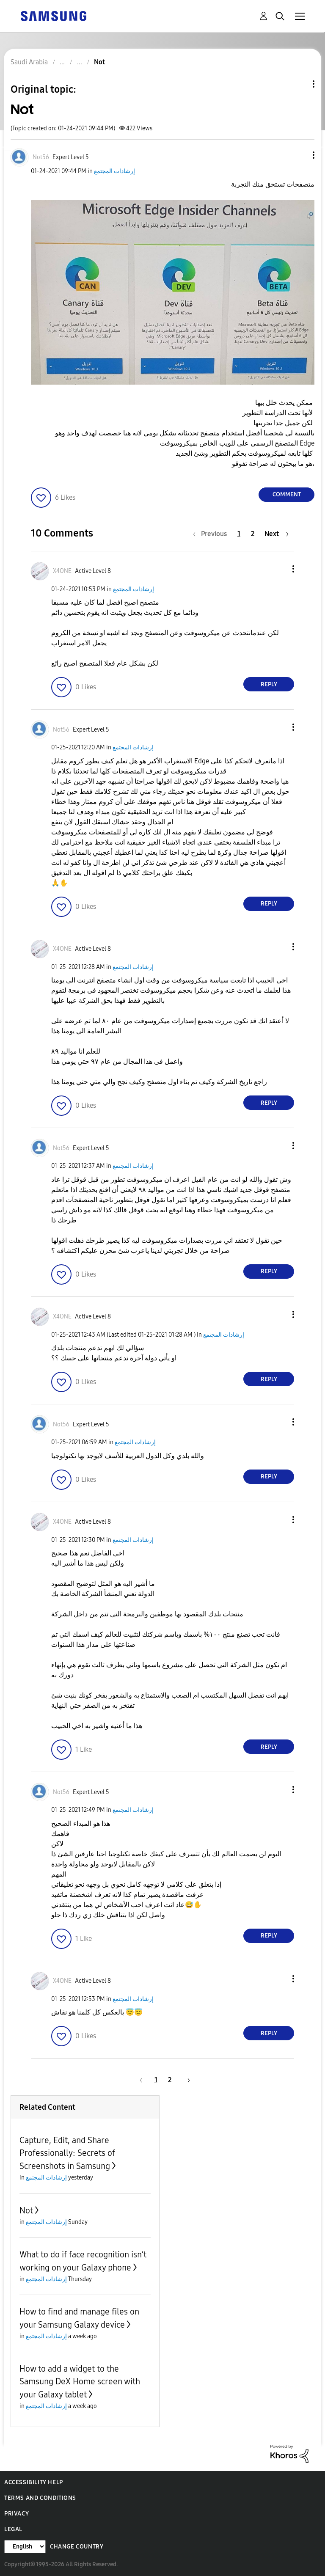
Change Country (76, 2546)
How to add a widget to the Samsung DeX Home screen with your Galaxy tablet (79, 2382)
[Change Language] (25, 2546)
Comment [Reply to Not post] (287, 494)
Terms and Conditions (40, 2498)
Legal (13, 2529)
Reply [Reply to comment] (269, 684)
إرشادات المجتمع (114, 171)
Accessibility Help (33, 2482)
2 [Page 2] (252, 534)
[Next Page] (276, 533)
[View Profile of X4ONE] (62, 571)
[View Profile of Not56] (41, 157)
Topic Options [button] (299, 84)
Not (26, 2210)
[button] (299, 155)
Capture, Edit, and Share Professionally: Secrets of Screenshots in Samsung (67, 2153)
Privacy (16, 2513)
